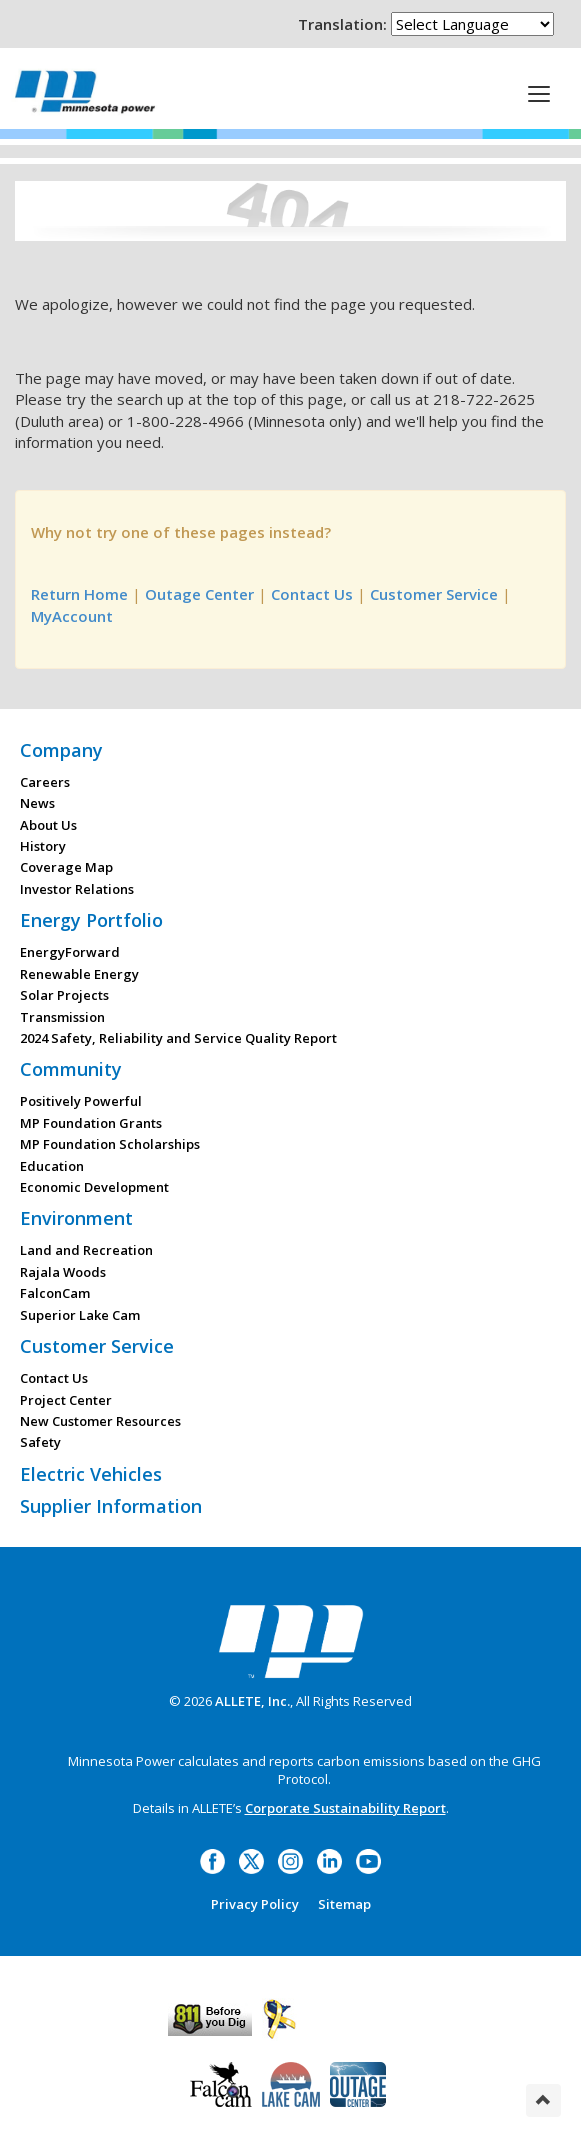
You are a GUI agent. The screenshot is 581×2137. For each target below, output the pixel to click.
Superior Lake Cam (80, 1315)
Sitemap (344, 1904)
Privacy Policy (255, 1904)
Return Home (79, 594)
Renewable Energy (79, 974)
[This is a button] (539, 93)
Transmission (62, 1017)
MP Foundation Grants (91, 1123)
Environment (76, 1218)
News (37, 803)
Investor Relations (77, 889)
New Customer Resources (100, 1421)
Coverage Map (66, 867)
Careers (45, 782)
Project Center (66, 1400)
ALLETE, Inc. (252, 1701)
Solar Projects (64, 995)
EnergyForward (70, 952)
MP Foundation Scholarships (110, 1144)
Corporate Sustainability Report (345, 1808)
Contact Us (312, 594)
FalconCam (55, 1293)
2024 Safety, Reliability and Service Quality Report (178, 1038)
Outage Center (199, 594)
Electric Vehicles (91, 1474)
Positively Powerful (81, 1101)
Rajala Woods (63, 1272)
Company (61, 750)
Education (52, 1166)
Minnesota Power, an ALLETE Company (85, 91)
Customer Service (434, 594)
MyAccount (72, 616)
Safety (40, 1442)
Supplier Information (111, 1506)
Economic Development (94, 1187)
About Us (48, 825)
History (43, 846)
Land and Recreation (86, 1250)
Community (71, 1069)
